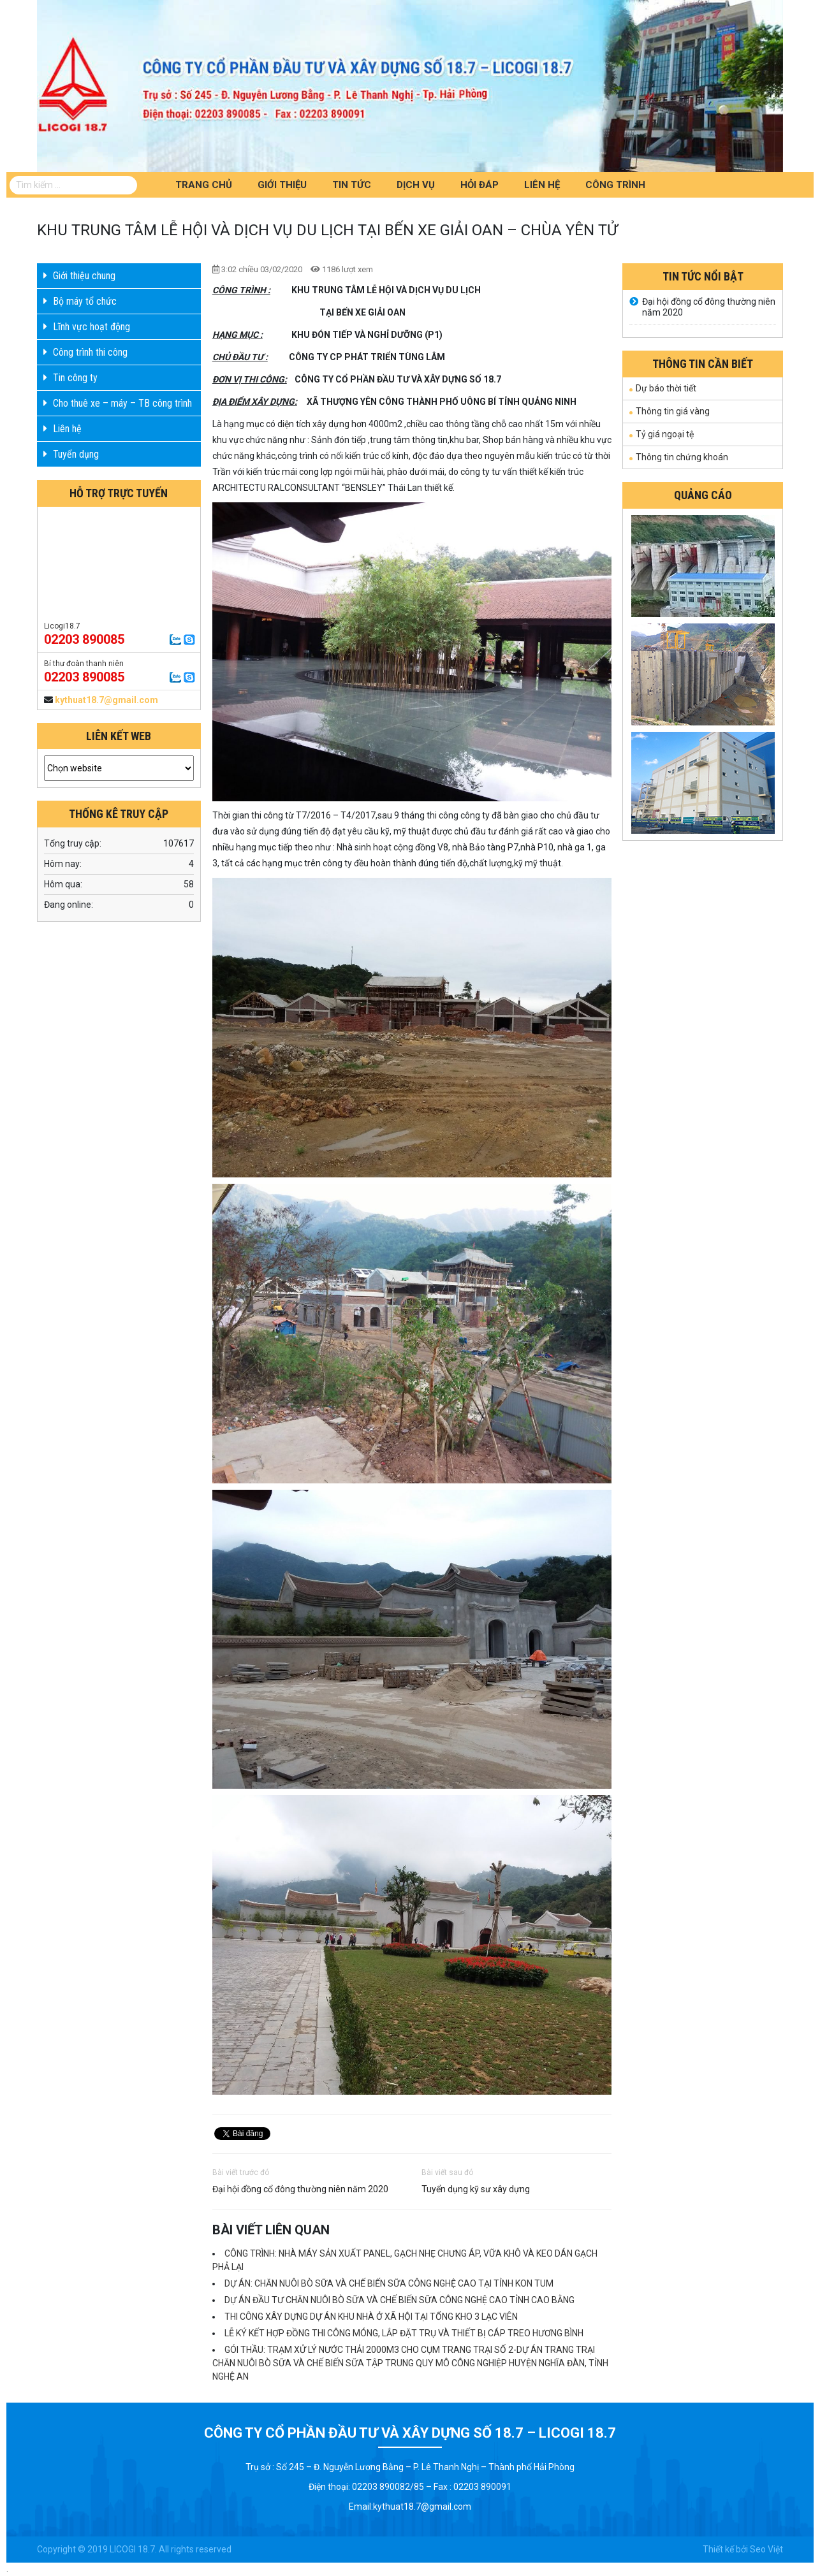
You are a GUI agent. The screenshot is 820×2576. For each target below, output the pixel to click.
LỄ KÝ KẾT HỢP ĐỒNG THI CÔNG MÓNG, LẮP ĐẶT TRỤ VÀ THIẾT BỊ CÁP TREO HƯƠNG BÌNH (403, 2333)
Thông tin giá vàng (673, 411)
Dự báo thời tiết (666, 388)
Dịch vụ (416, 185)
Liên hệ (542, 185)
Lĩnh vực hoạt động (91, 327)
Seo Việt (766, 2549)
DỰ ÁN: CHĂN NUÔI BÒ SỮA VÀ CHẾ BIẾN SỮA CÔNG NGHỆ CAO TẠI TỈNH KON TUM (388, 2283)
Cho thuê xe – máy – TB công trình (122, 403)
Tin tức (351, 185)
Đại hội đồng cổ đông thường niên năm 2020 (300, 2189)
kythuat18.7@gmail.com (106, 700)
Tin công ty (75, 378)
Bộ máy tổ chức (85, 301)
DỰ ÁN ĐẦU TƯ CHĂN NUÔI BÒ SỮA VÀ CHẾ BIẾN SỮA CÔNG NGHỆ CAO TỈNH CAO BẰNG (399, 2300)
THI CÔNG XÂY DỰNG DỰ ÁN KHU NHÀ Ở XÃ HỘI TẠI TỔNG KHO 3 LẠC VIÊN (371, 2316)
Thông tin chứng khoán (682, 457)
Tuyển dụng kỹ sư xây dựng (475, 2189)
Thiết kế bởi (725, 2549)
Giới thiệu (282, 185)
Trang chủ (203, 185)
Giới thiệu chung (84, 276)
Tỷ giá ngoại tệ (665, 434)
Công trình (615, 185)
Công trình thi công (90, 352)
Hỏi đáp (479, 185)
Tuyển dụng (76, 454)
